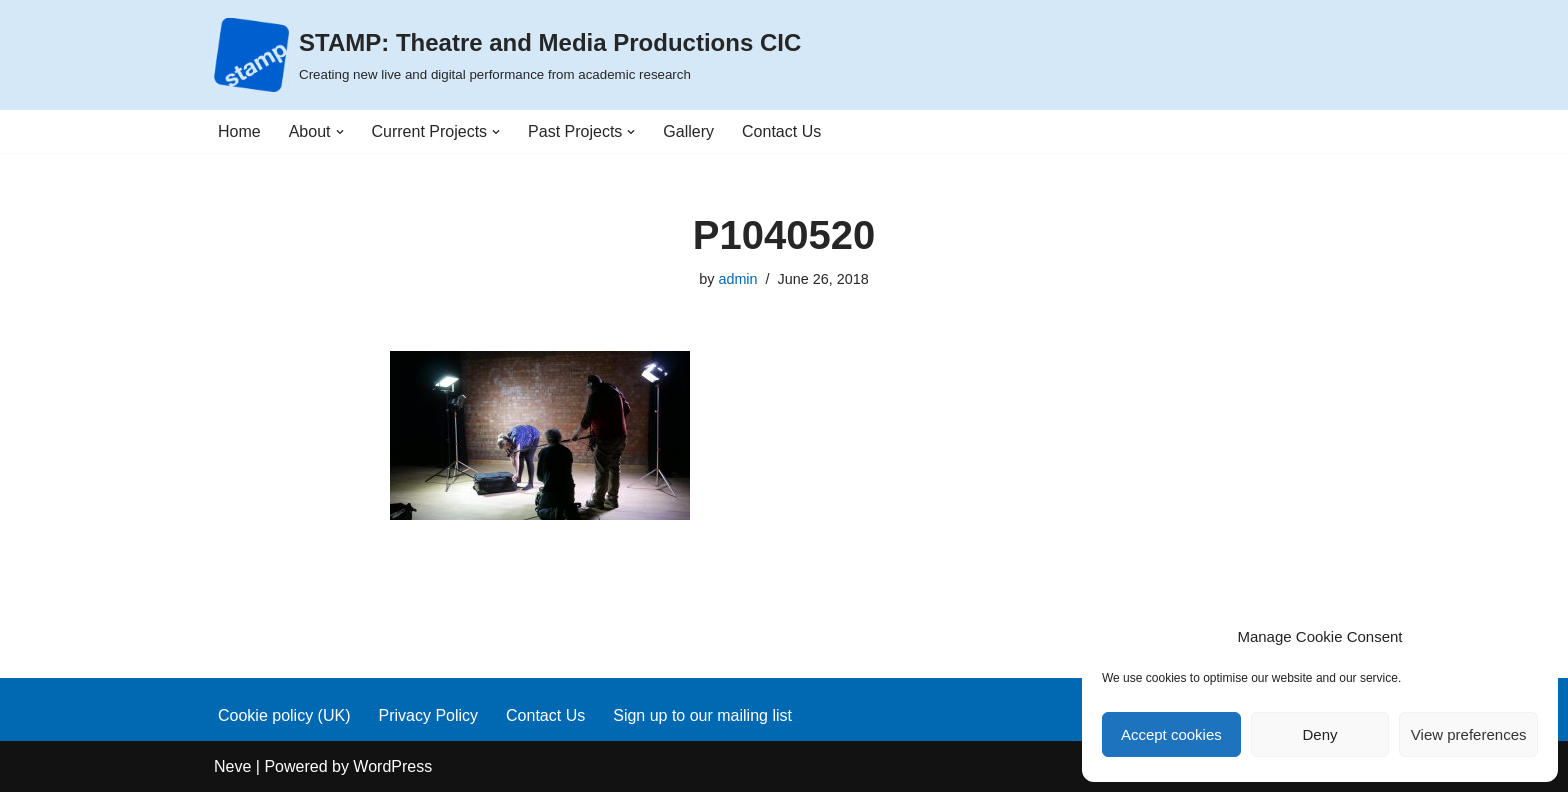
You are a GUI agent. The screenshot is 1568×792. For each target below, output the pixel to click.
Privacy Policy (428, 715)
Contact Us (781, 131)
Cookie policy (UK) (284, 715)
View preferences (1469, 734)
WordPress (392, 766)
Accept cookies (1171, 734)
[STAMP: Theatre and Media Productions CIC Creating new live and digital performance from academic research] (507, 55)
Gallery (688, 131)
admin (737, 279)
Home (239, 131)
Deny (1319, 734)
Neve (232, 766)
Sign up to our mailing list (702, 715)
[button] (340, 132)
